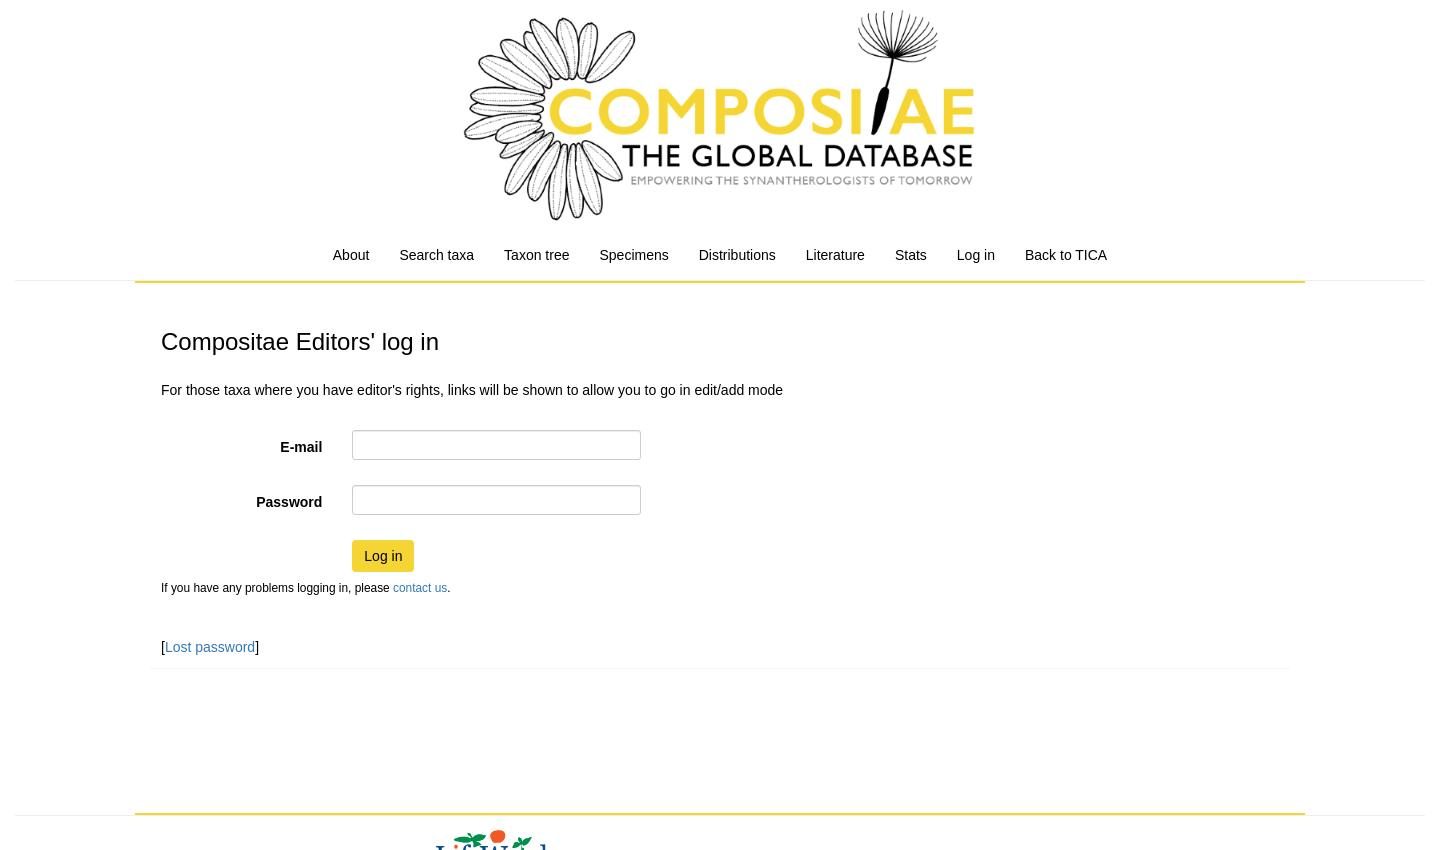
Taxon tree (536, 255)
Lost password (210, 647)
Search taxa (436, 255)
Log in (976, 255)
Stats (911, 255)
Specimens (633, 255)
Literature (835, 255)
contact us (420, 588)
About (351, 255)
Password (289, 502)
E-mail (301, 447)
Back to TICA (1066, 255)
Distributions (737, 255)
